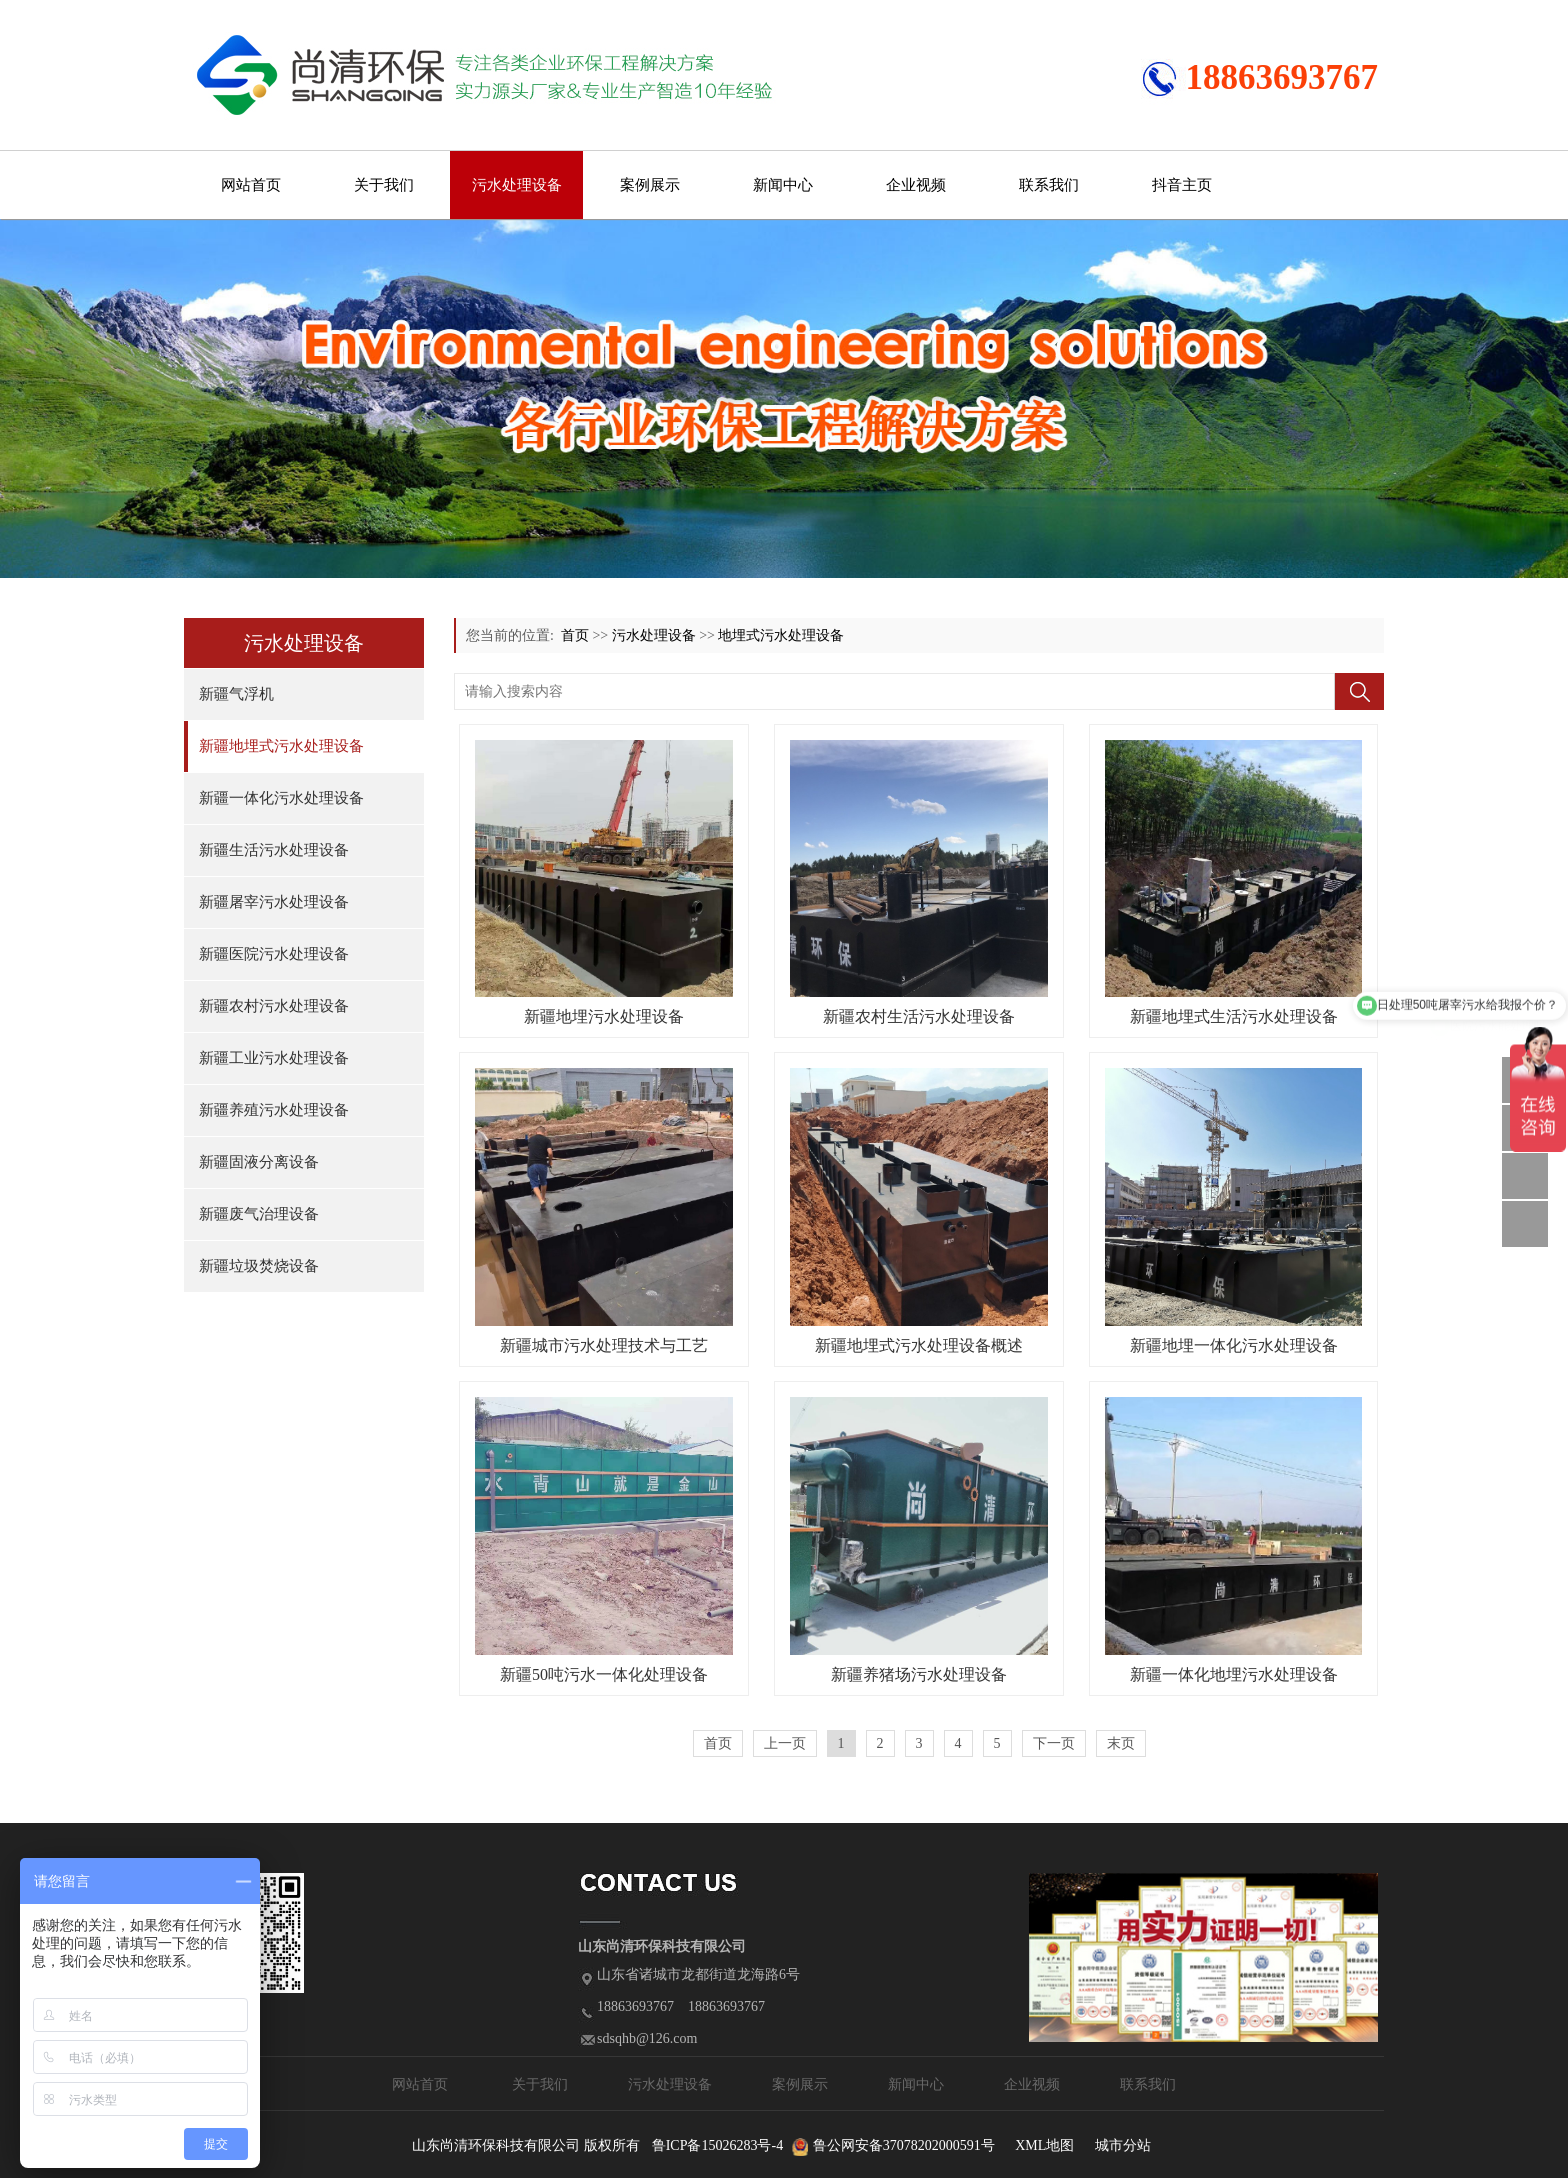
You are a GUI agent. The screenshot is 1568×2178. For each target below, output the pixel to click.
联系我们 (1049, 185)
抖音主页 (1182, 185)
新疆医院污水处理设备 (274, 954)
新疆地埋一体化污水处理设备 (1234, 1345)
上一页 (785, 1743)
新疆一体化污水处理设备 (281, 798)
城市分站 (1123, 2145)
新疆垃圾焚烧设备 (259, 1266)
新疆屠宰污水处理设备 (274, 902)
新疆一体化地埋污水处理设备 (1234, 1674)
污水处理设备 (517, 185)
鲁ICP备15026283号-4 (717, 2145)
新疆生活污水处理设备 (274, 850)
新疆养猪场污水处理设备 (919, 1674)
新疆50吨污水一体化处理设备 (604, 1674)
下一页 (1054, 1743)
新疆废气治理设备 (259, 1214)
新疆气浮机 (236, 694)
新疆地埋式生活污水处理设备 (1234, 1016)
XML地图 (1044, 2145)
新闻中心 (783, 185)
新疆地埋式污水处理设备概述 (919, 1345)
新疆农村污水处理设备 (274, 1006)
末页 (1121, 1743)
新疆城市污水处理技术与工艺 (604, 1345)
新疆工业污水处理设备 (274, 1058)
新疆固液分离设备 (259, 1162)
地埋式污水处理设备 (781, 635)
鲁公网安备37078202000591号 (904, 2145)
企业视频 (916, 185)
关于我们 (384, 185)
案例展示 (650, 185)
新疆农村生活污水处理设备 (919, 1016)
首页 (575, 635)
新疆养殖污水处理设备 (274, 1110)
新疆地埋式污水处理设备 (281, 746)
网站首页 (251, 185)
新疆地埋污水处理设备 (604, 1016)
